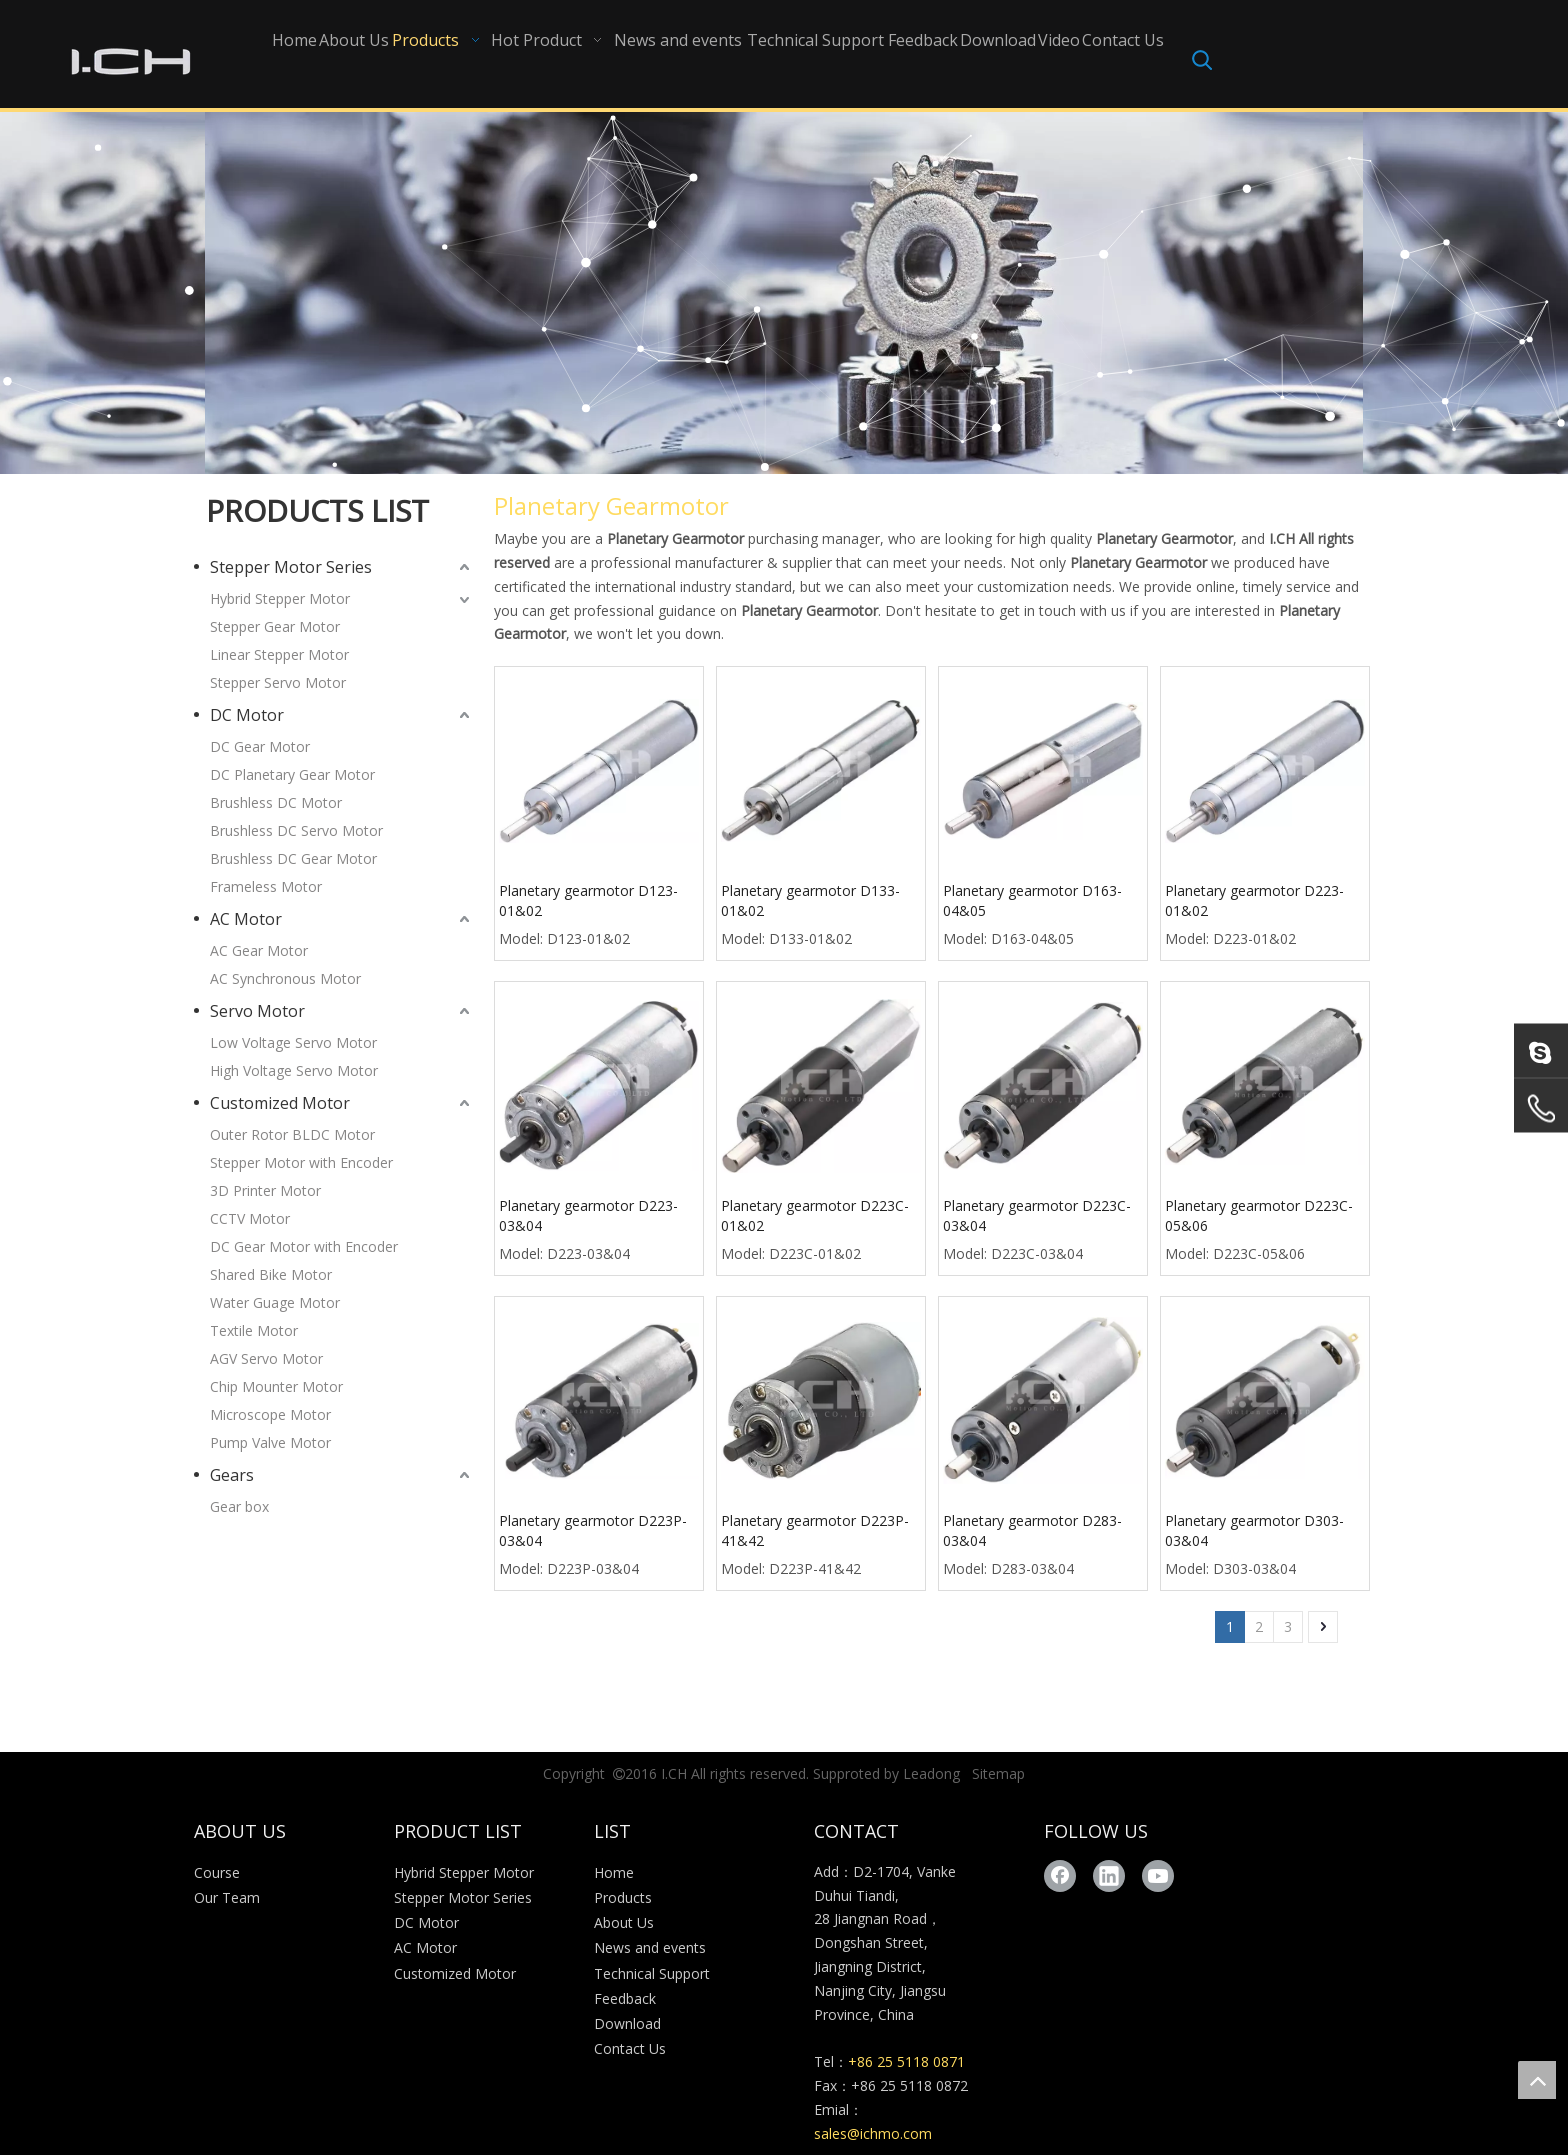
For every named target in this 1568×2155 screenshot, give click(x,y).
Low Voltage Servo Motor (293, 1042)
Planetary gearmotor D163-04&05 (1032, 900)
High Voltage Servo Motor (294, 1070)
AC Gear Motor (259, 950)
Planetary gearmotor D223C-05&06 (1259, 1215)
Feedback (625, 1998)
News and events (650, 1947)
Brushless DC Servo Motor (296, 830)
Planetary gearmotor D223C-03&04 (1037, 1215)
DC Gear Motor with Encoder (304, 1246)
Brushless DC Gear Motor (293, 858)
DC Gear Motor (260, 746)
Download (627, 2023)
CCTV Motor (250, 1218)
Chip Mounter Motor (276, 1386)
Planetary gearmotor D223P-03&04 (593, 1530)
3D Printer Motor (265, 1190)
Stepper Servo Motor (278, 682)
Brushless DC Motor (276, 802)
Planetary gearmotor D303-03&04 (1254, 1530)
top (1537, 2080)
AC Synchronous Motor (285, 978)
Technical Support (652, 1973)
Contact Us (630, 2048)
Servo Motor (257, 1011)
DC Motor (247, 715)
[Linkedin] (1109, 1876)
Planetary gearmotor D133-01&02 (810, 900)
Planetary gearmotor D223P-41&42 (815, 1530)
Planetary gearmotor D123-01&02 (588, 900)
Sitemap (998, 1773)
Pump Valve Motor (270, 1442)
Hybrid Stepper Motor (280, 598)
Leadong (931, 1773)
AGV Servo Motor (266, 1358)
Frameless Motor (266, 886)
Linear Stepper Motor (279, 654)
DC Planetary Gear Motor (292, 774)
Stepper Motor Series (291, 567)
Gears (232, 1475)
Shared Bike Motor (271, 1274)
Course (217, 1872)
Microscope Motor (270, 1414)
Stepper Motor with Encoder (301, 1162)
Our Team (227, 1897)
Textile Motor (254, 1330)
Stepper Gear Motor (275, 626)
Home (614, 1872)
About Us (624, 1922)
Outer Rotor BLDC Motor (292, 1134)
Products (623, 1897)
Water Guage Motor (275, 1302)
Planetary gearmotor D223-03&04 (588, 1215)
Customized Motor (280, 1103)
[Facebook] (1060, 1876)
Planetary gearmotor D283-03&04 (1032, 1530)
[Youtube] (1158, 1876)
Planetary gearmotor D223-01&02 (1254, 900)
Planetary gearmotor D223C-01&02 (815, 1215)
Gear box (239, 1506)
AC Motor (246, 919)
